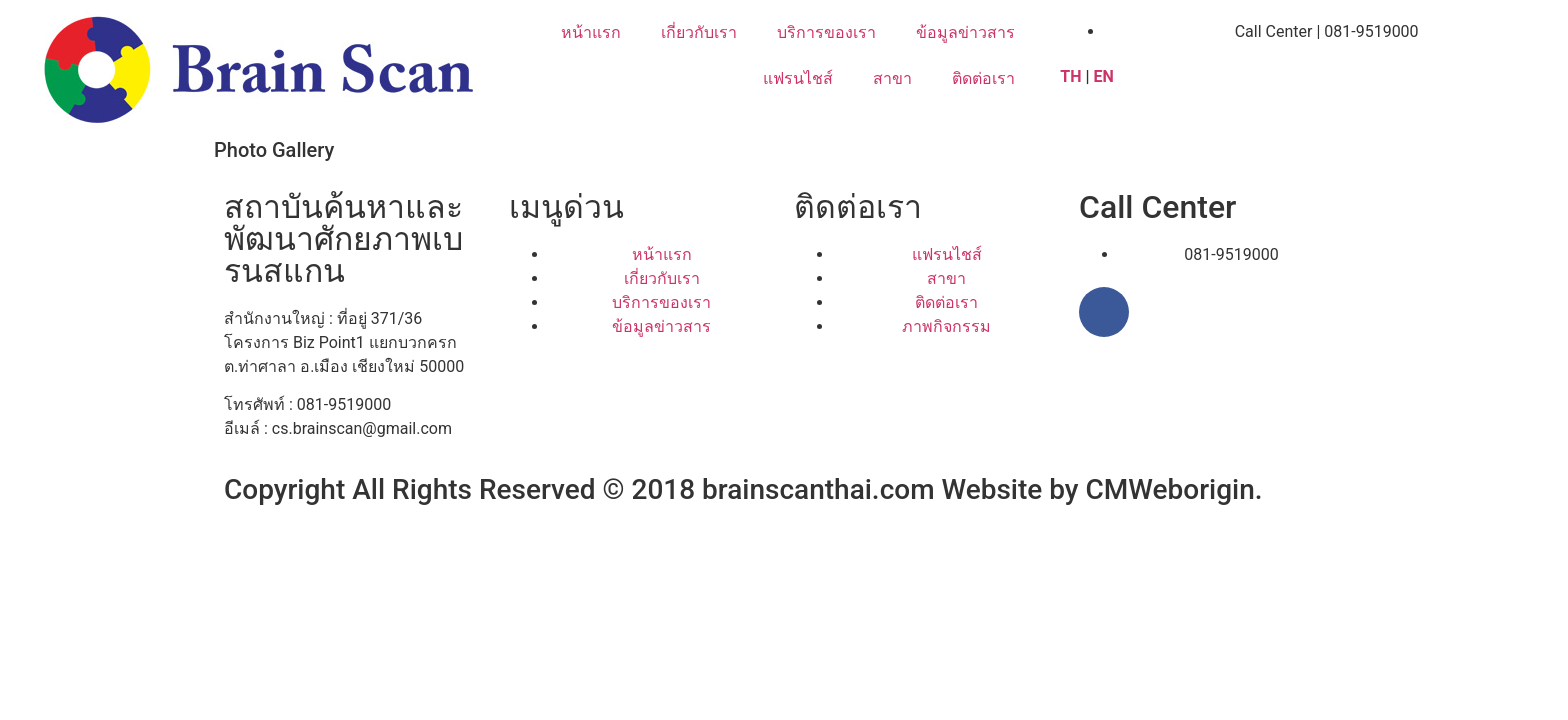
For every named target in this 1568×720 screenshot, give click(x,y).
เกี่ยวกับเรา (699, 32)
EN (1106, 76)
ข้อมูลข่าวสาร (965, 32)
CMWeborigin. (1174, 489)
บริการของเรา (826, 32)
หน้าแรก (591, 32)
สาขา (892, 78)
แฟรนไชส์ (798, 78)
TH (1070, 76)
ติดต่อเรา (983, 78)
